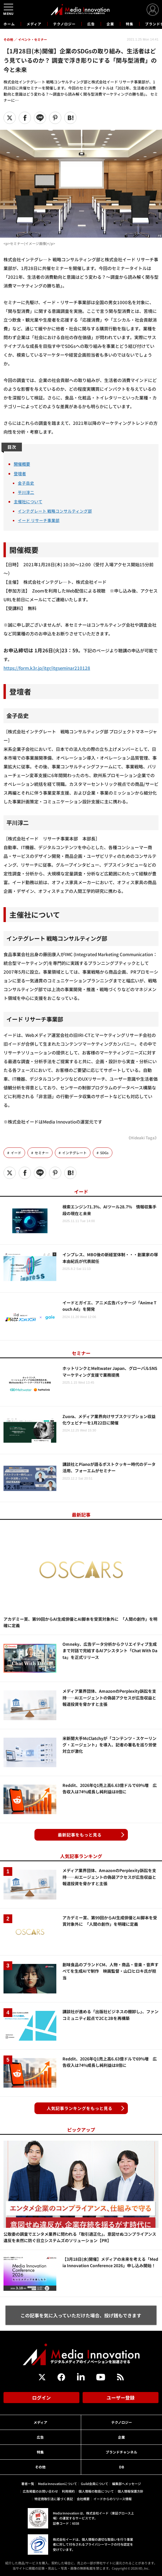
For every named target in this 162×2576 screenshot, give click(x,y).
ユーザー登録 (121, 2397)
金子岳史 (26, 483)
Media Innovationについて (57, 2483)
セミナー (42, 1152)
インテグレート (74, 1152)
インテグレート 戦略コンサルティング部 (55, 511)
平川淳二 (26, 492)
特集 (129, 23)
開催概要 (22, 464)
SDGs (104, 1152)
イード (16, 1152)
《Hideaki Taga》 (142, 1137)
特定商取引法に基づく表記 (53, 2498)
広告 (91, 23)
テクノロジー (64, 23)
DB (121, 2466)
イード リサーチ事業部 (39, 520)
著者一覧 (27, 2483)
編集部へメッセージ (126, 2483)
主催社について (28, 501)
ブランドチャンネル (121, 2451)
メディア (34, 23)
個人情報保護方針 (130, 2491)
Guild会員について (94, 2483)
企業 (110, 23)
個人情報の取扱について (96, 2491)
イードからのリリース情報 (112, 2498)
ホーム (9, 24)
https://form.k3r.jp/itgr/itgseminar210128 (47, 668)
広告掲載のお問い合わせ (40, 2491)
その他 (40, 2466)
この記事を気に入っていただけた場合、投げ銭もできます (80, 2315)
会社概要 (83, 2498)
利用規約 (68, 2491)
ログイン (41, 2397)
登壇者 (20, 473)
